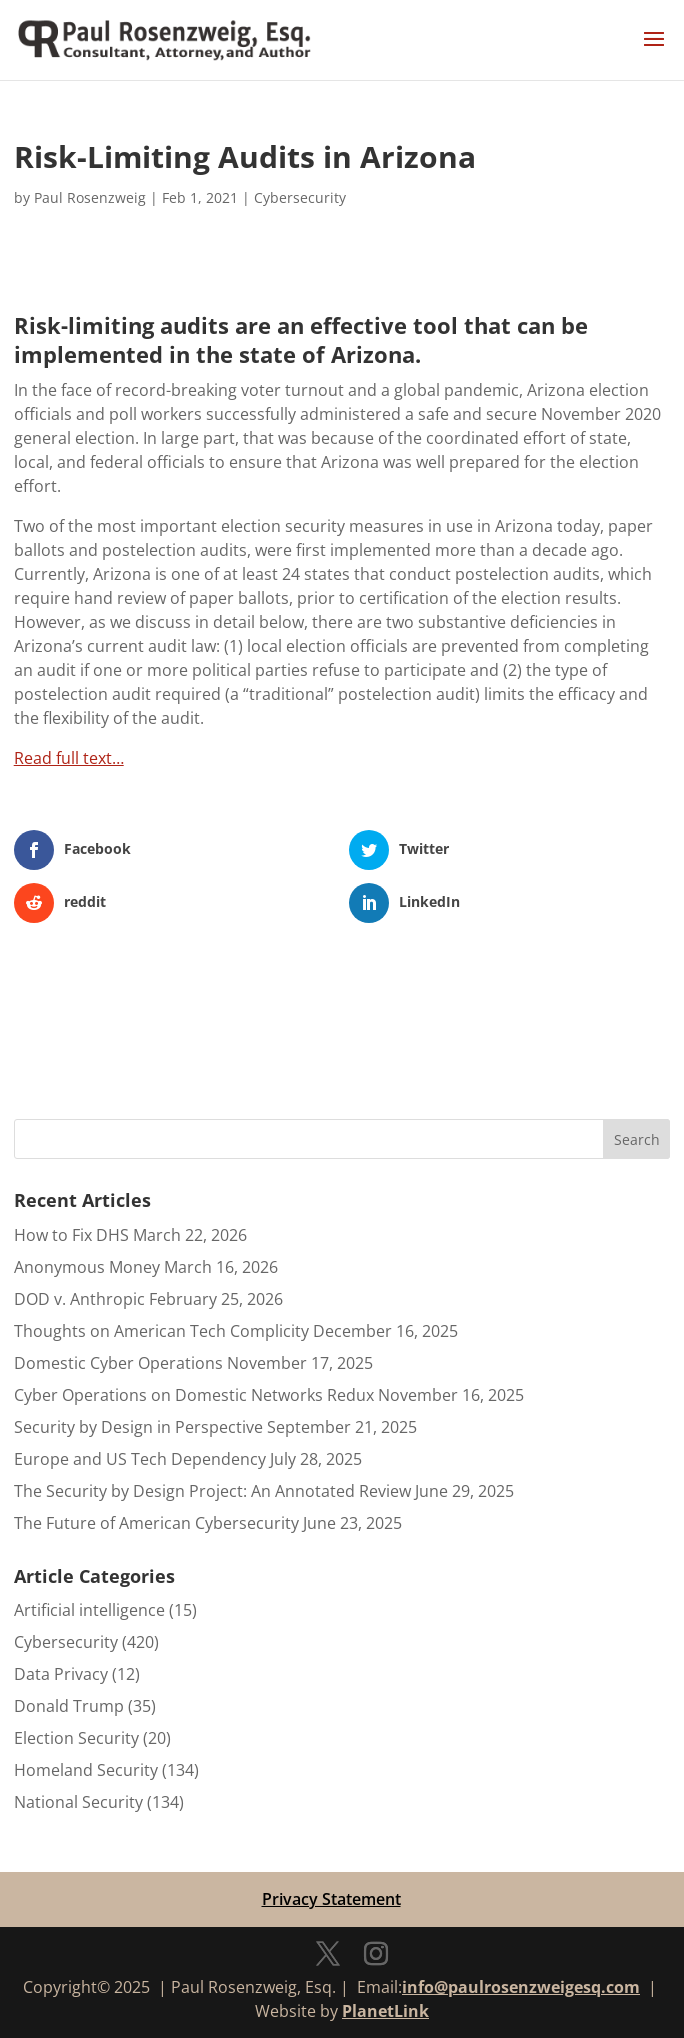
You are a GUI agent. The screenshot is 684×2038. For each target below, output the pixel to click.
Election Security (76, 1738)
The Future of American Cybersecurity (156, 1523)
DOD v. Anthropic (79, 1299)
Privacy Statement (331, 1899)
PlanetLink (385, 2011)
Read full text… (69, 758)
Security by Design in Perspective (138, 1427)
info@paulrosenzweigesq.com (521, 1987)
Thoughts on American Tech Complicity (161, 1331)
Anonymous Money (87, 1267)
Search (637, 1139)
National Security (78, 1802)
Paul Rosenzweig (90, 197)
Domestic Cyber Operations (118, 1363)
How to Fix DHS (71, 1235)
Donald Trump (69, 1706)
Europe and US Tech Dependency (140, 1459)
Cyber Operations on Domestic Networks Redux (194, 1395)
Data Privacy (61, 1674)
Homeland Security (86, 1770)
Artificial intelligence (89, 1610)
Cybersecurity (300, 197)
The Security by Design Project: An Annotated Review (212, 1491)
